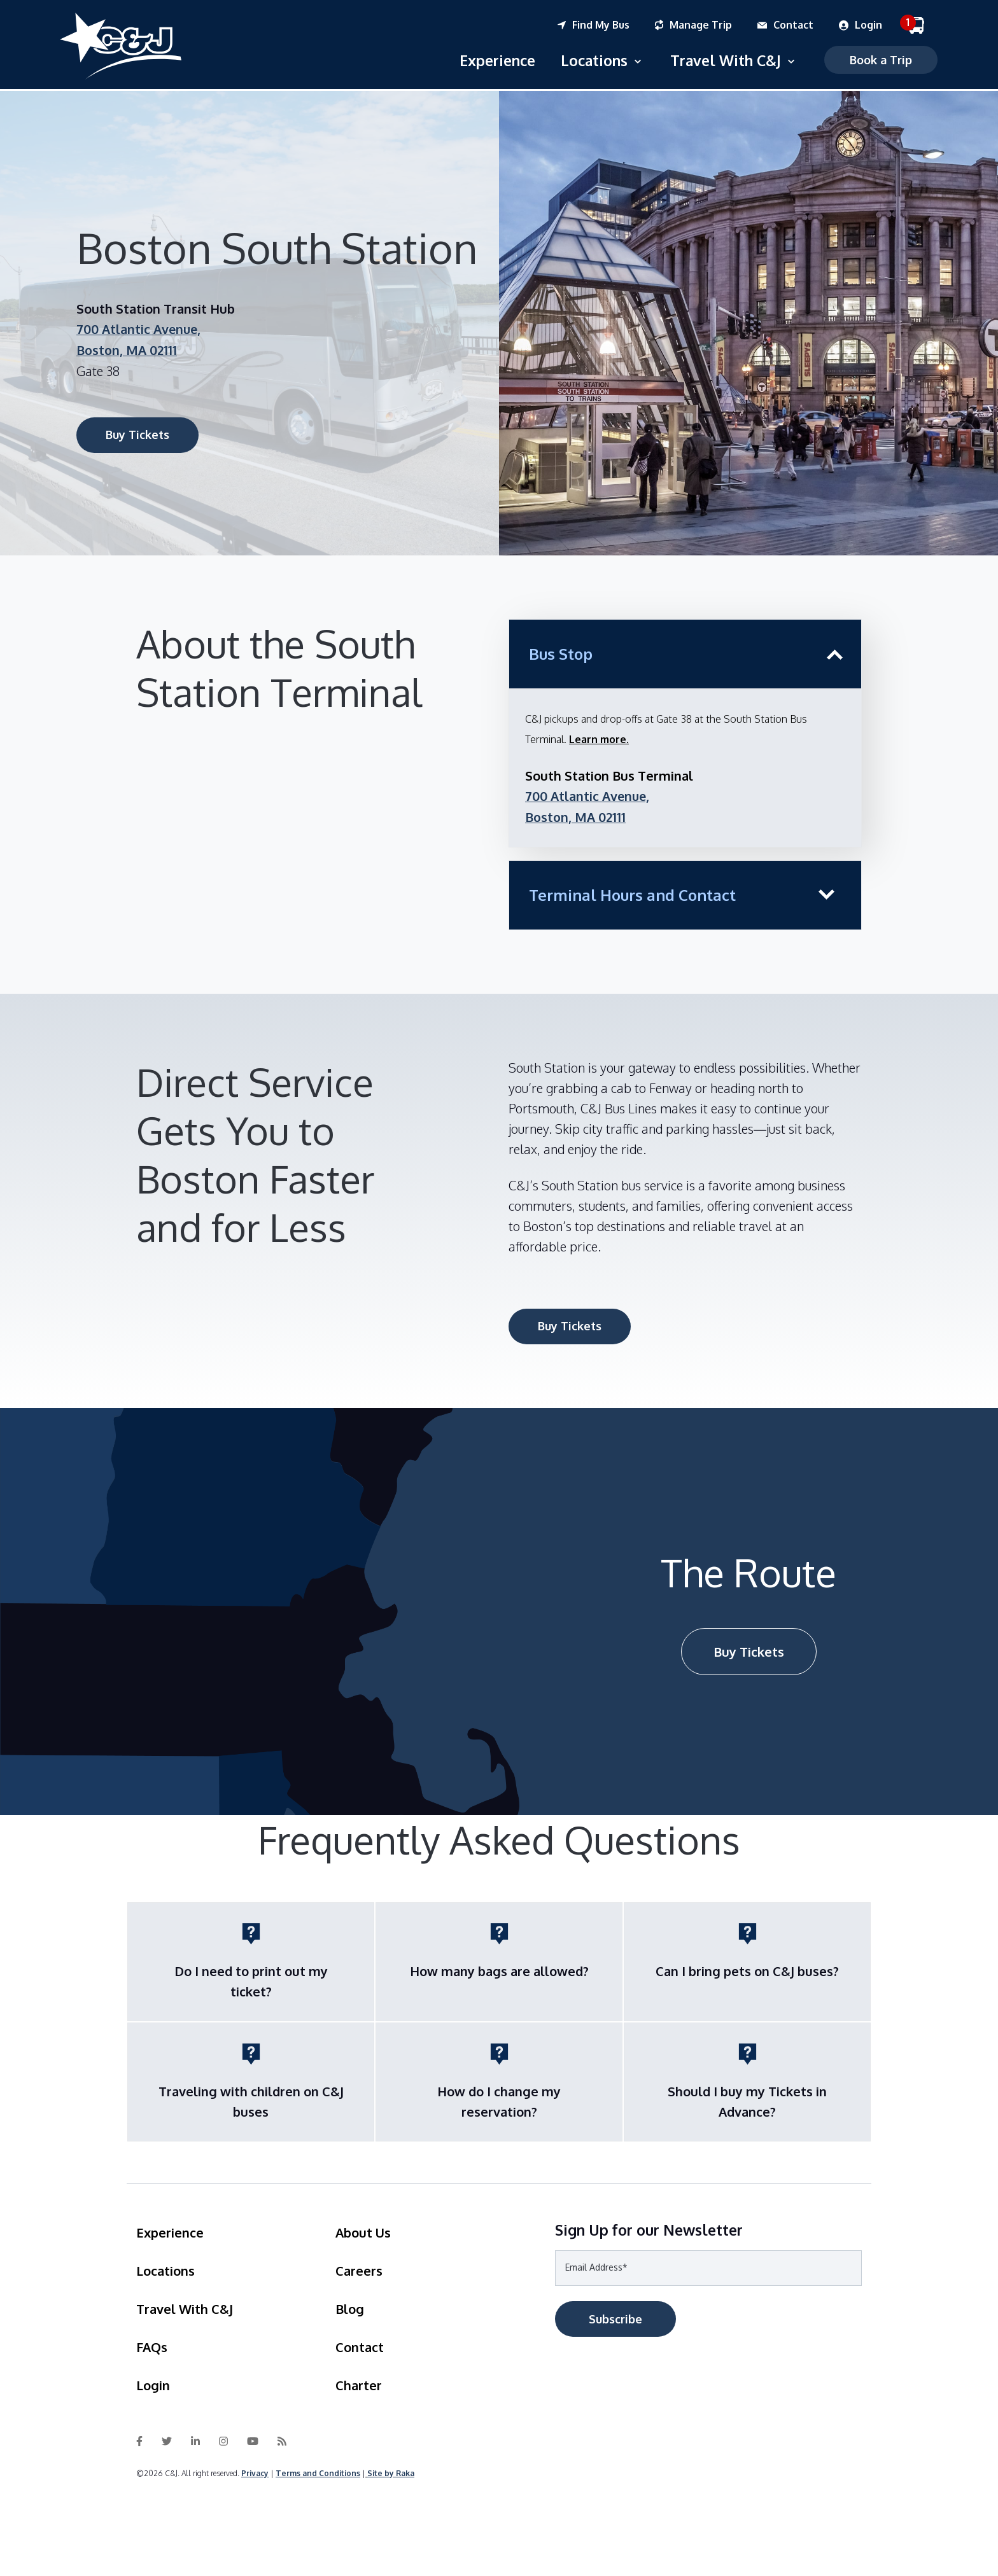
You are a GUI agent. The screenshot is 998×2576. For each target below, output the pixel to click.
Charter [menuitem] (358, 2382)
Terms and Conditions (318, 2470)
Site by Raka (390, 2470)
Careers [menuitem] (359, 2267)
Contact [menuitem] (359, 2344)
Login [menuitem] (153, 2382)
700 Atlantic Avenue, (140, 327)
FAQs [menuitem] (151, 2344)
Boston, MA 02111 (127, 348)
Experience (493, 59)
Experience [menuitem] (170, 2229)
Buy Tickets (137, 433)
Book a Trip (877, 59)
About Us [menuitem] (363, 2229)
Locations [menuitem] (165, 2267)
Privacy (255, 2470)
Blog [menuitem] (349, 2305)
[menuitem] (606, 25)
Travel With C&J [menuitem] (184, 2305)
